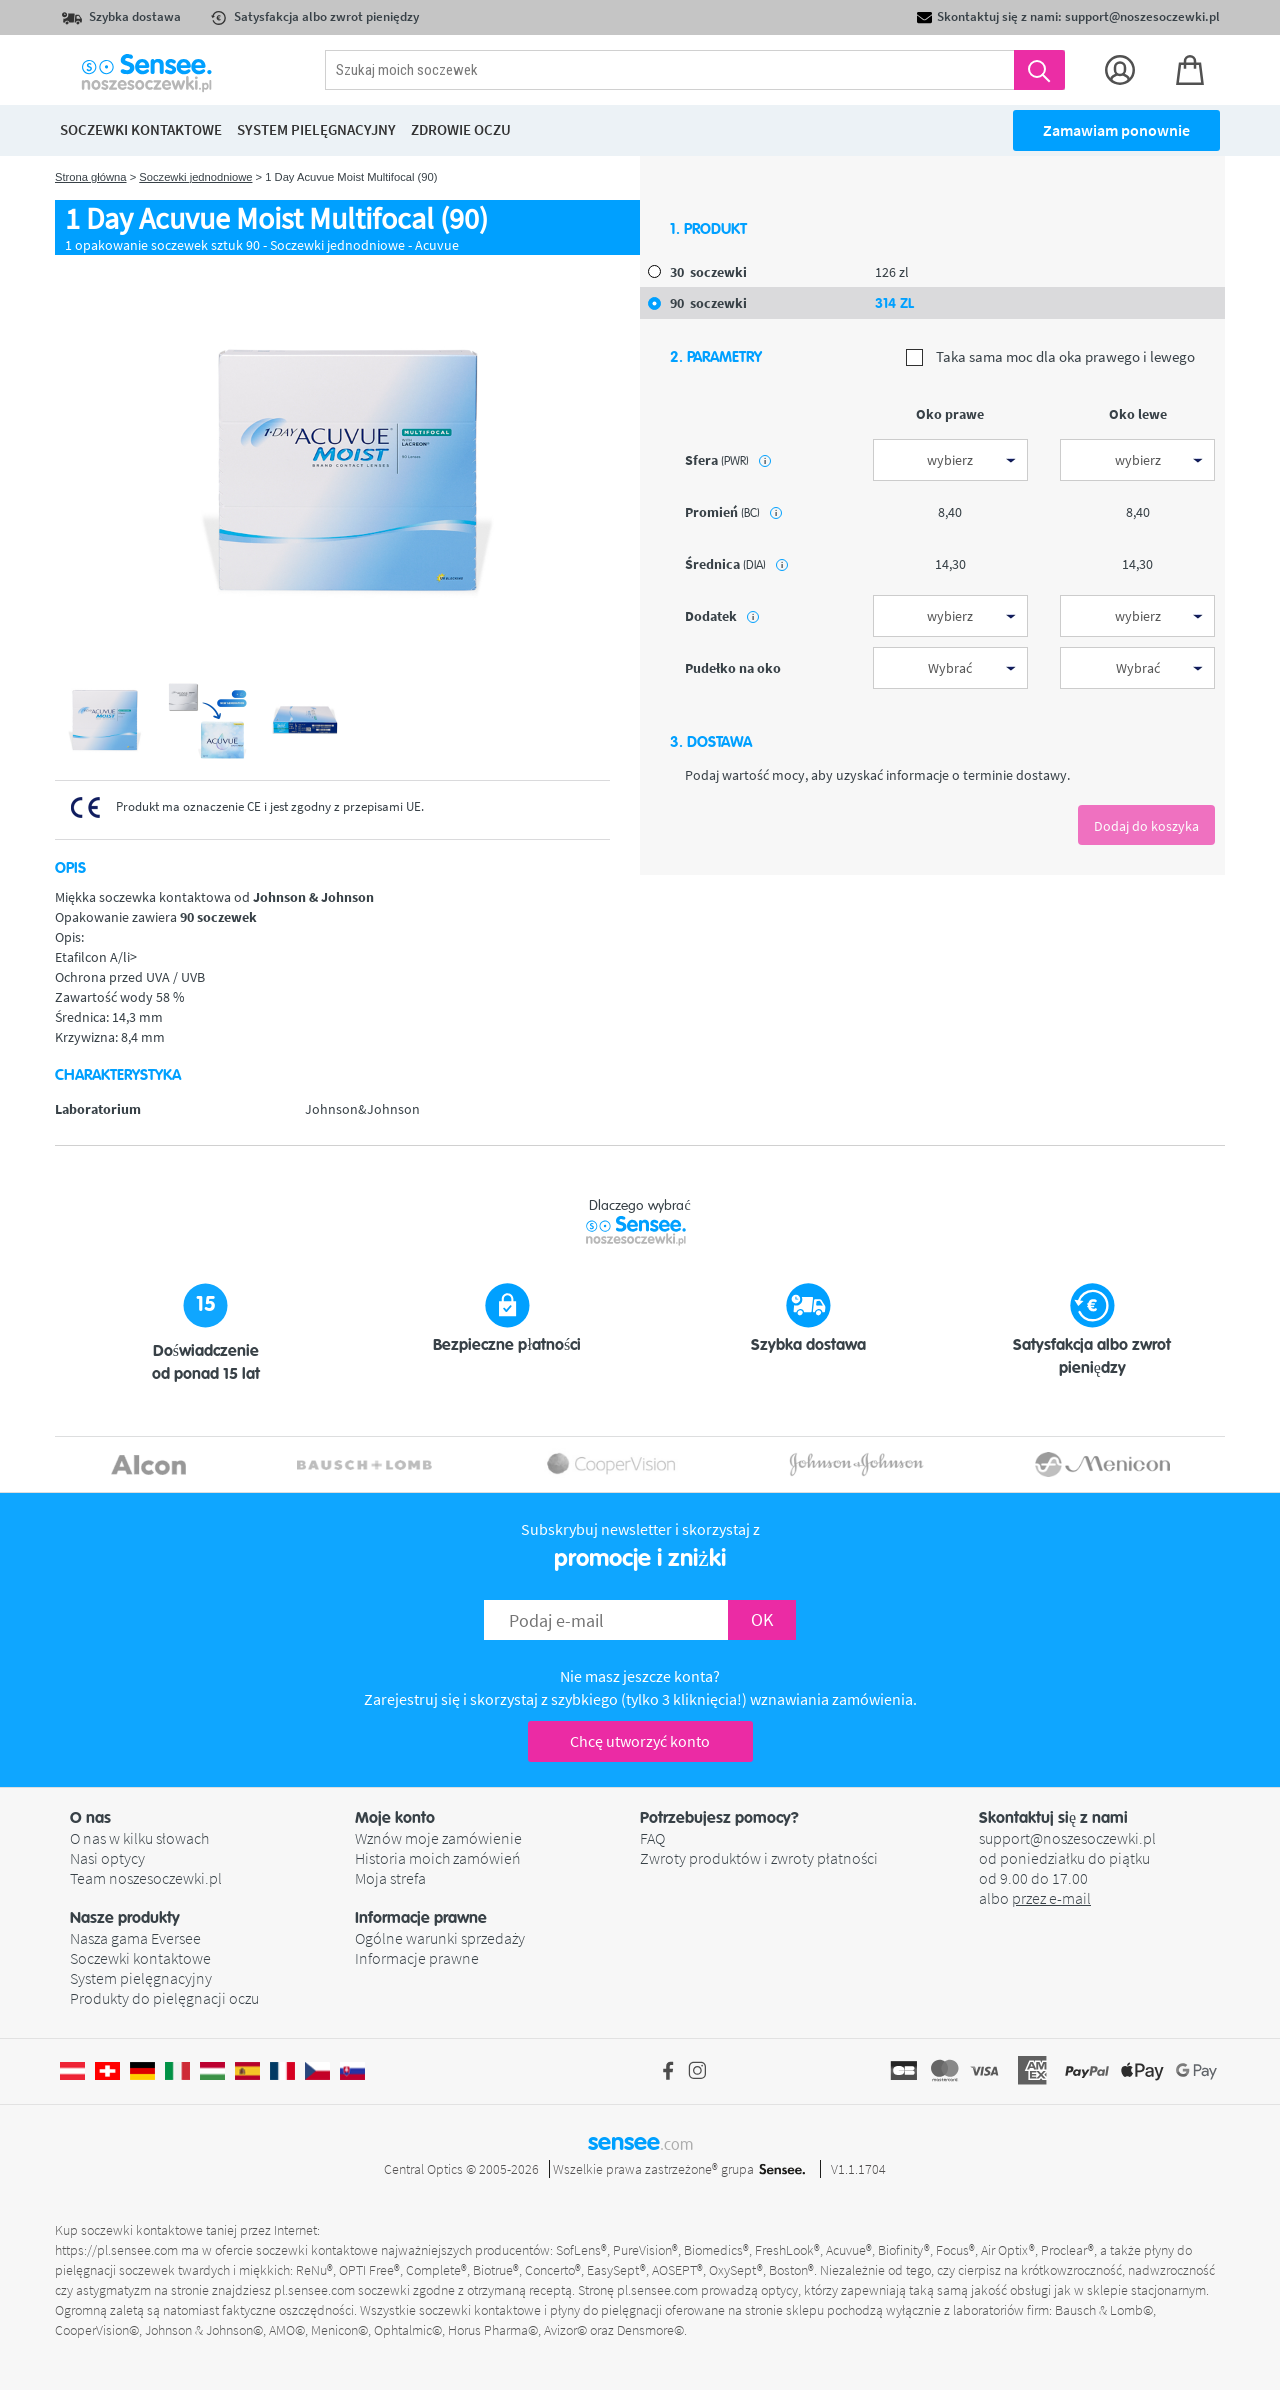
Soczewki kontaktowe (140, 1958)
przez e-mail (1051, 1898)
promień (733, 512)
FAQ (652, 1838)
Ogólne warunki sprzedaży (440, 1938)
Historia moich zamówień (438, 1858)
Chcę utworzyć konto (640, 1741)
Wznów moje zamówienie (438, 1838)
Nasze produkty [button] (125, 1918)
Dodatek (722, 616)
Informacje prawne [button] (421, 1918)
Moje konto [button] (395, 1818)
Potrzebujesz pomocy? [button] (719, 1818)
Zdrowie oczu (461, 129)
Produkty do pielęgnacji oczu (164, 1998)
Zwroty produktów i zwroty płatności (759, 1858)
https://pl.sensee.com (116, 2250)
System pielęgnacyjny (141, 1978)
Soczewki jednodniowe (195, 177)
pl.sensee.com (314, 2290)
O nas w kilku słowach (139, 1838)
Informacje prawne (417, 1958)
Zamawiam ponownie (1116, 130)
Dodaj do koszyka (1146, 826)
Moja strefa (390, 1878)
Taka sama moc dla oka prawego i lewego (1050, 357)
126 (892, 272)
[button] (212, 1818)
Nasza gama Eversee (135, 1938)
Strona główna (91, 177)
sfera (728, 460)
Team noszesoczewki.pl (146, 1878)
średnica (736, 564)
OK (762, 1619)
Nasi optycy (107, 1858)
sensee (640, 2142)
